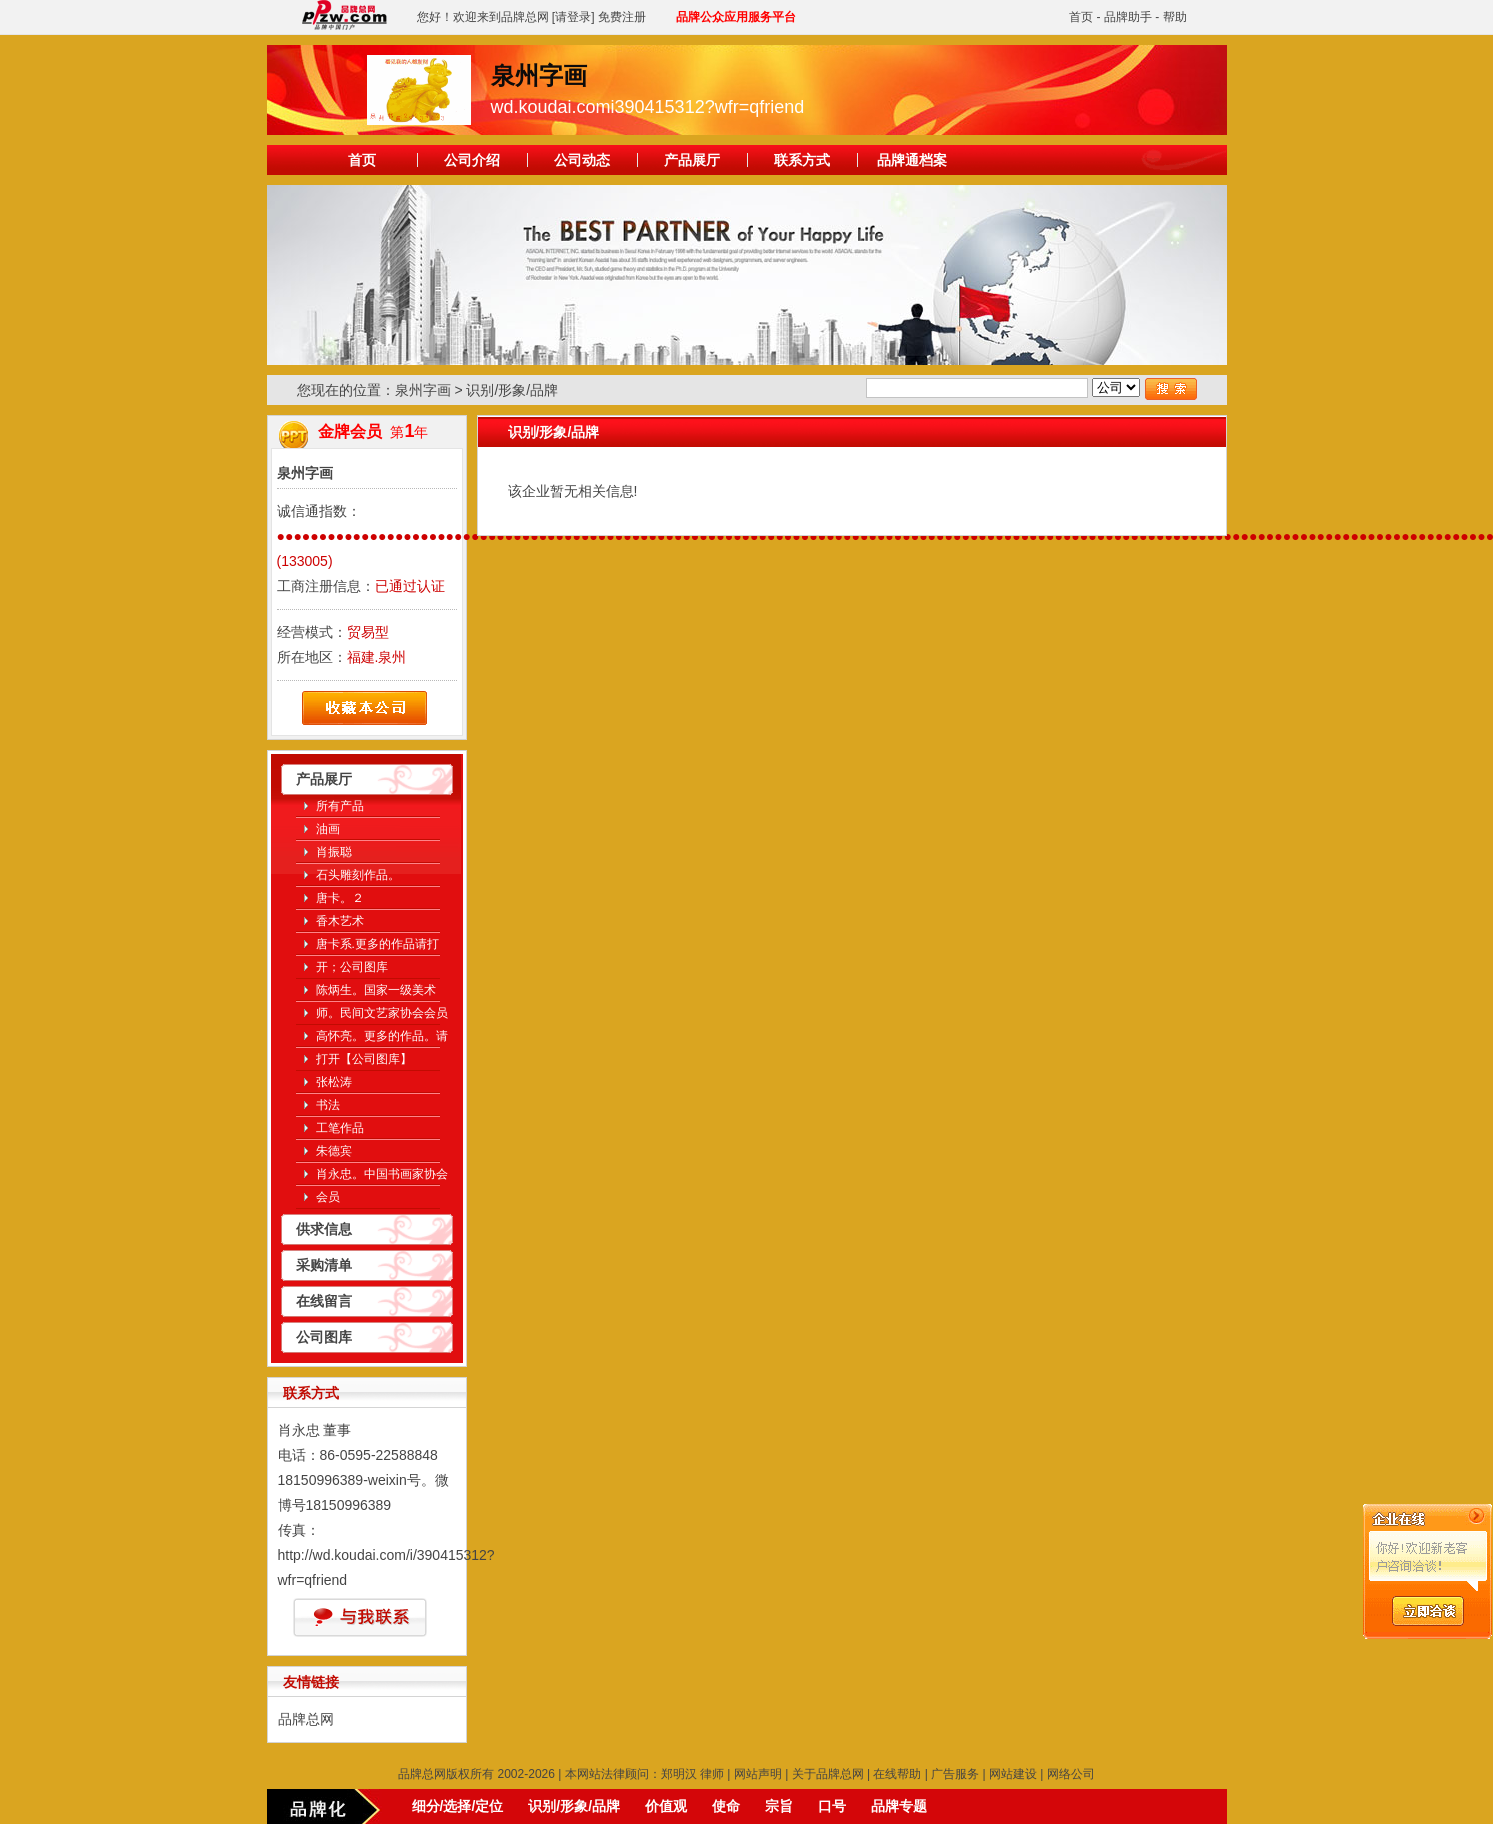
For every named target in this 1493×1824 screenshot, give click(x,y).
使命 (726, 1806)
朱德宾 (334, 1151)
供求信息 (324, 1229)
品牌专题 (899, 1806)
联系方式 (802, 160)
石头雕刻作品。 (358, 875)
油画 (328, 829)
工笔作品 (340, 1128)
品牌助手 (1128, 17)
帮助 (1175, 17)
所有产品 (340, 806)
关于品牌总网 (828, 1774)
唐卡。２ (340, 898)
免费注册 (622, 17)
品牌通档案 (912, 160)
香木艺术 (340, 921)
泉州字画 (423, 390)
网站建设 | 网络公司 (1042, 1774)
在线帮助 (897, 1774)
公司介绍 (472, 160)
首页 (1081, 17)
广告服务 (955, 1774)
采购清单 (324, 1265)
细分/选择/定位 (458, 1806)
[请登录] (573, 17)
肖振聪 (334, 852)
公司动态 (582, 160)
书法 (328, 1105)
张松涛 (334, 1082)
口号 (832, 1806)
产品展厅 (692, 160)
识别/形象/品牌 (574, 1806)
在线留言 (324, 1301)
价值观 (666, 1806)
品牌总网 (306, 1719)
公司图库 (324, 1337)
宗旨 (779, 1806)
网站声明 (758, 1774)
